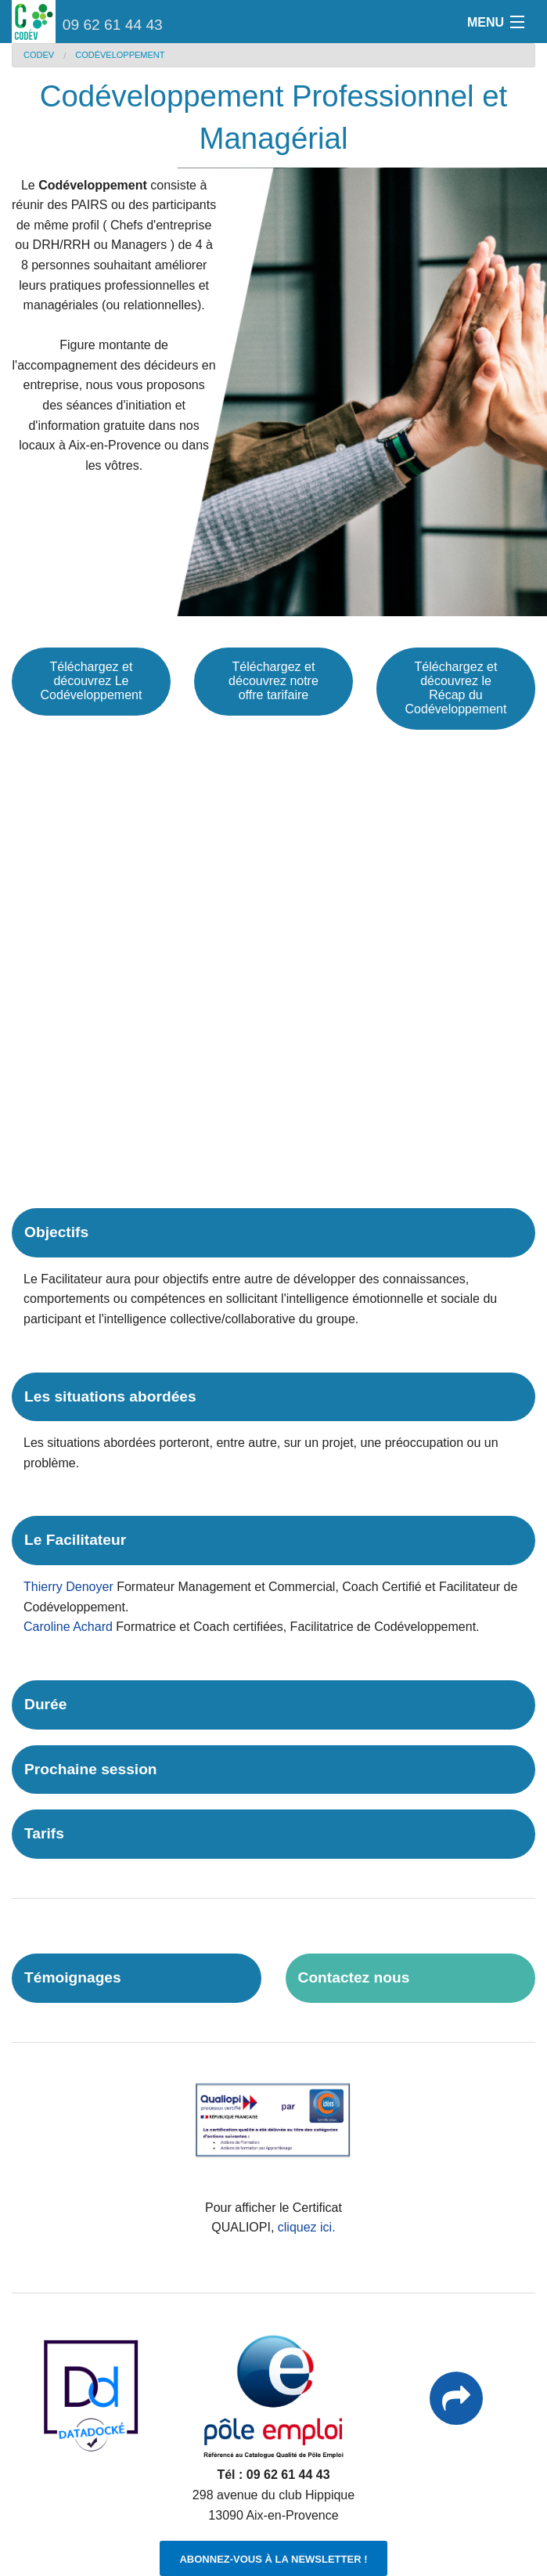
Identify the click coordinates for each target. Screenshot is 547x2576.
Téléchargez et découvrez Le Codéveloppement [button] (91, 681)
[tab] (273, 1232)
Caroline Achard (68, 1626)
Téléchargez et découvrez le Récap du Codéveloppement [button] (456, 688)
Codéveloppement (119, 55)
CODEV (38, 55)
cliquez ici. (307, 2227)
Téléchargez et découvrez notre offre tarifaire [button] (273, 681)
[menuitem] (49, 55)
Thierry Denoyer (68, 1586)
